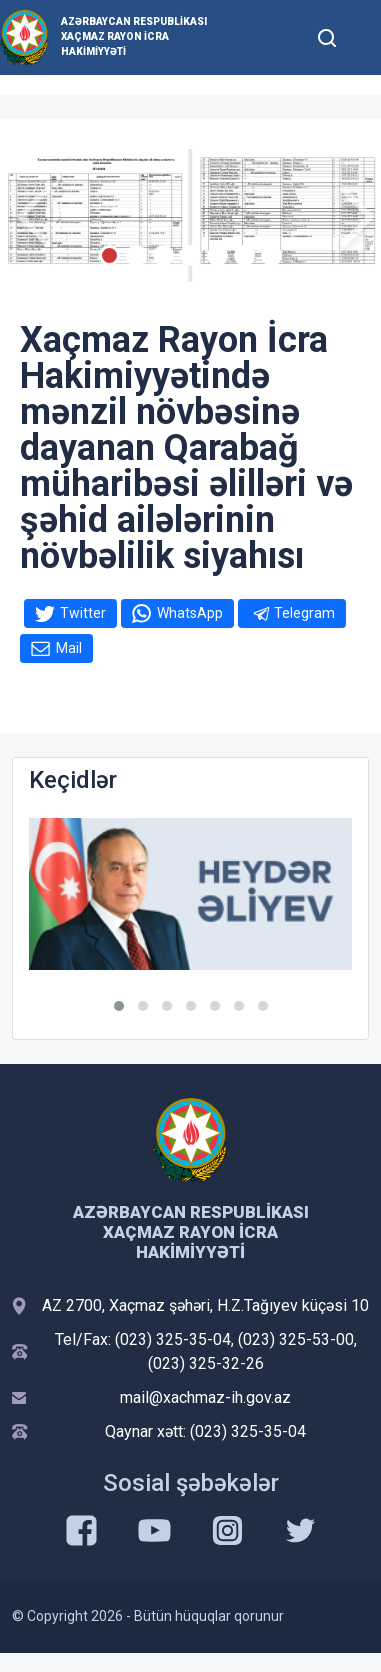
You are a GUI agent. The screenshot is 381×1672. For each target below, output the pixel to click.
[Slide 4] (190, 255)
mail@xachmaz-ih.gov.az (205, 1397)
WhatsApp (190, 613)
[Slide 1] (109, 255)
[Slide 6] (244, 255)
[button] (119, 1006)
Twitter (83, 613)
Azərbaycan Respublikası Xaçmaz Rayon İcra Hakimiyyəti (134, 36)
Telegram (304, 613)
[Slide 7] (271, 255)
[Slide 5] (217, 255)
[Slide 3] (163, 255)
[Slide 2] (136, 255)
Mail (69, 648)
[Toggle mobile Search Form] (327, 35)
